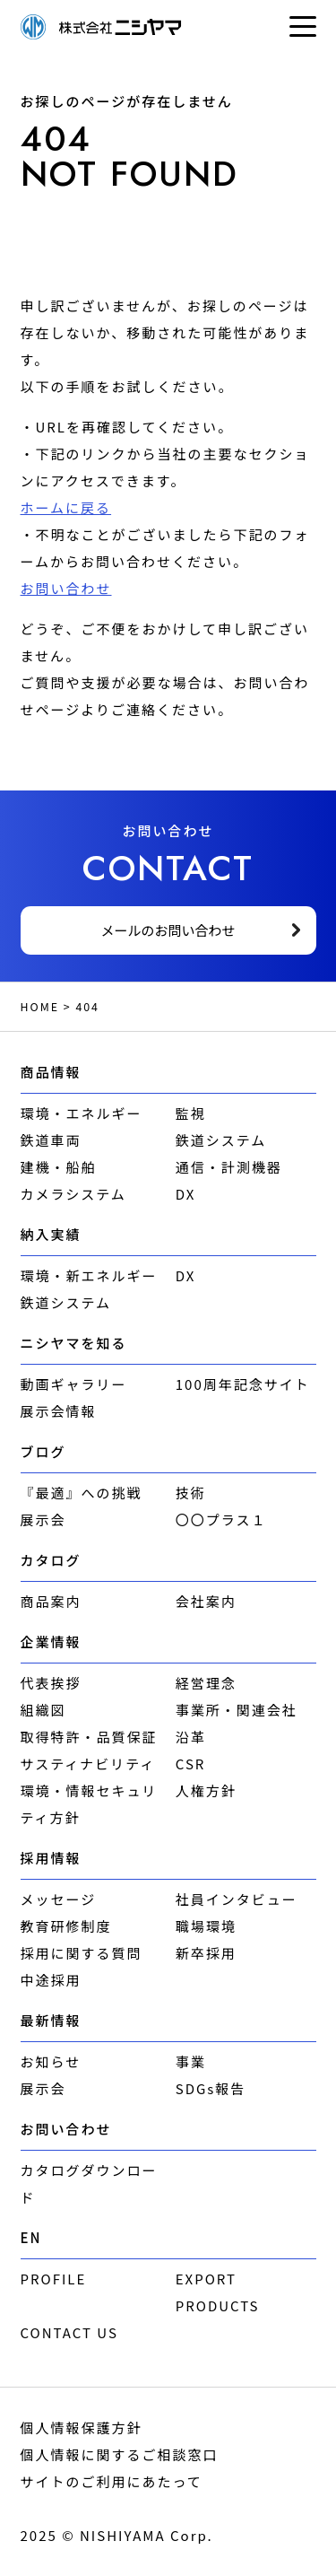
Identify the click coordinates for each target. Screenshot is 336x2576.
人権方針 (206, 1790)
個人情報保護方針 (81, 2427)
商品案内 (51, 1601)
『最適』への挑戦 (81, 1492)
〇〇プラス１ (221, 1519)
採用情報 (51, 1857)
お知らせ (51, 2061)
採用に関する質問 (81, 1952)
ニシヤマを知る (74, 1342)
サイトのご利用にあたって (111, 2481)
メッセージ (59, 1899)
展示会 (43, 1519)
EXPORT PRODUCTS (218, 2292)
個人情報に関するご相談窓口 (120, 2454)
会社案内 (206, 1601)
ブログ (43, 1451)
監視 (191, 1113)
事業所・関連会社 (236, 1709)
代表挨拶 (51, 1682)
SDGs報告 (211, 2088)
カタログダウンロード (89, 2183)
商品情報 (51, 1071)
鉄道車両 (51, 1140)
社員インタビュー (236, 1899)
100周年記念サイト (243, 1384)
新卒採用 (206, 1952)
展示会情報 (59, 1411)
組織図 (43, 1709)
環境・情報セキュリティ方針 (89, 1804)
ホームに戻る (66, 507)
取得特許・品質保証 (89, 1736)
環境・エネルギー (81, 1113)
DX (186, 1193)
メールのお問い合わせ (167, 930)
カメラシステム (73, 1193)
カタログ (51, 1559)
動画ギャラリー (74, 1384)
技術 (191, 1492)
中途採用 (51, 1979)
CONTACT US (69, 2332)
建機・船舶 (59, 1166)
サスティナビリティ (88, 1763)
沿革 (191, 1736)
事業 (191, 2061)
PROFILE (54, 2278)
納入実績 (51, 1234)
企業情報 (51, 1641)
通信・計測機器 (229, 1166)
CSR (191, 1763)
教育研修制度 (66, 1926)
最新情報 (51, 2020)
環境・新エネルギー (89, 1275)
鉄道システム (221, 1140)
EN (31, 2237)
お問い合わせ (66, 588)
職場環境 (206, 1926)
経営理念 (206, 1682)
